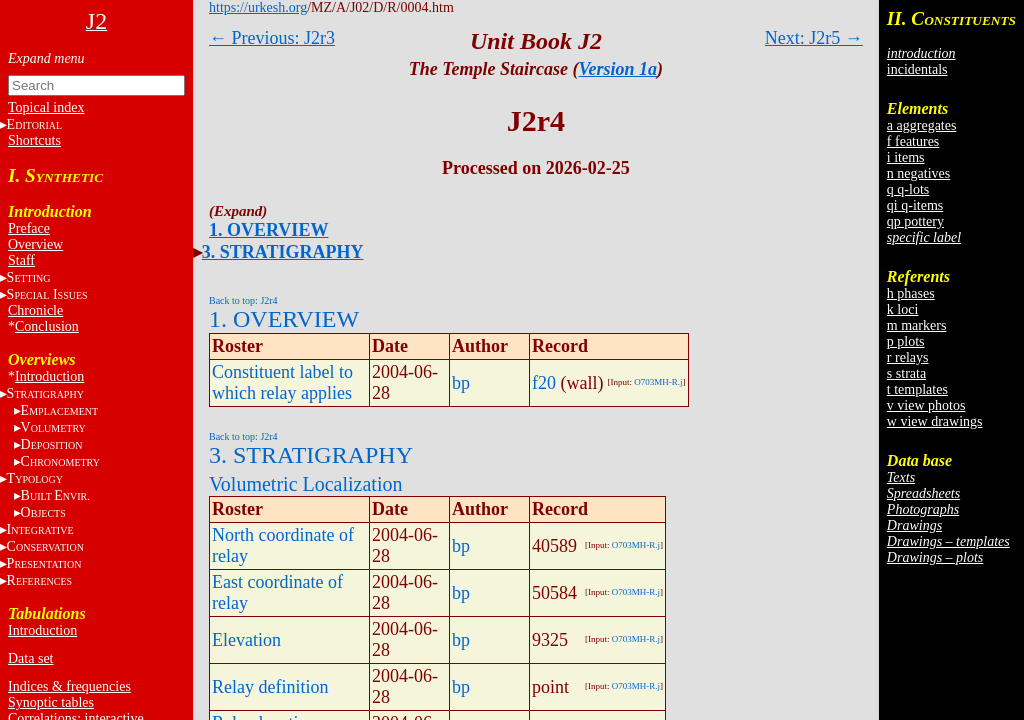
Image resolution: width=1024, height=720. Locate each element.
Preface (29, 228)
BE (55, 495)
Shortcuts (34, 140)
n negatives (918, 173)
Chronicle (35, 310)
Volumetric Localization (305, 484)
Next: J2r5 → (814, 38)
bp (461, 383)
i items (906, 157)
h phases (911, 293)
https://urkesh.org (258, 7)
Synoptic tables (51, 702)
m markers (916, 325)
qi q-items (915, 205)
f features (913, 141)
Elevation (246, 640)
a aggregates (922, 125)
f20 (544, 383)
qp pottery (915, 221)
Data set (30, 658)
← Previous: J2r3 (272, 38)
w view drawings (935, 421)
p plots (906, 341)
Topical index (46, 107)
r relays (908, 357)
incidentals (917, 69)
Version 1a (618, 69)
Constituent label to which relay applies (282, 382)
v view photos (926, 405)
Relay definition (270, 687)
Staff (21, 260)
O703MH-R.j (658, 382)
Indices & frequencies (69, 686)
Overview (35, 244)
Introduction (49, 376)
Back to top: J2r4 (243, 300)
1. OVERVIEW (268, 230)
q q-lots (908, 189)
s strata (906, 373)
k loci (903, 309)
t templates (917, 389)
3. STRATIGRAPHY (283, 252)
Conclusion (47, 326)
